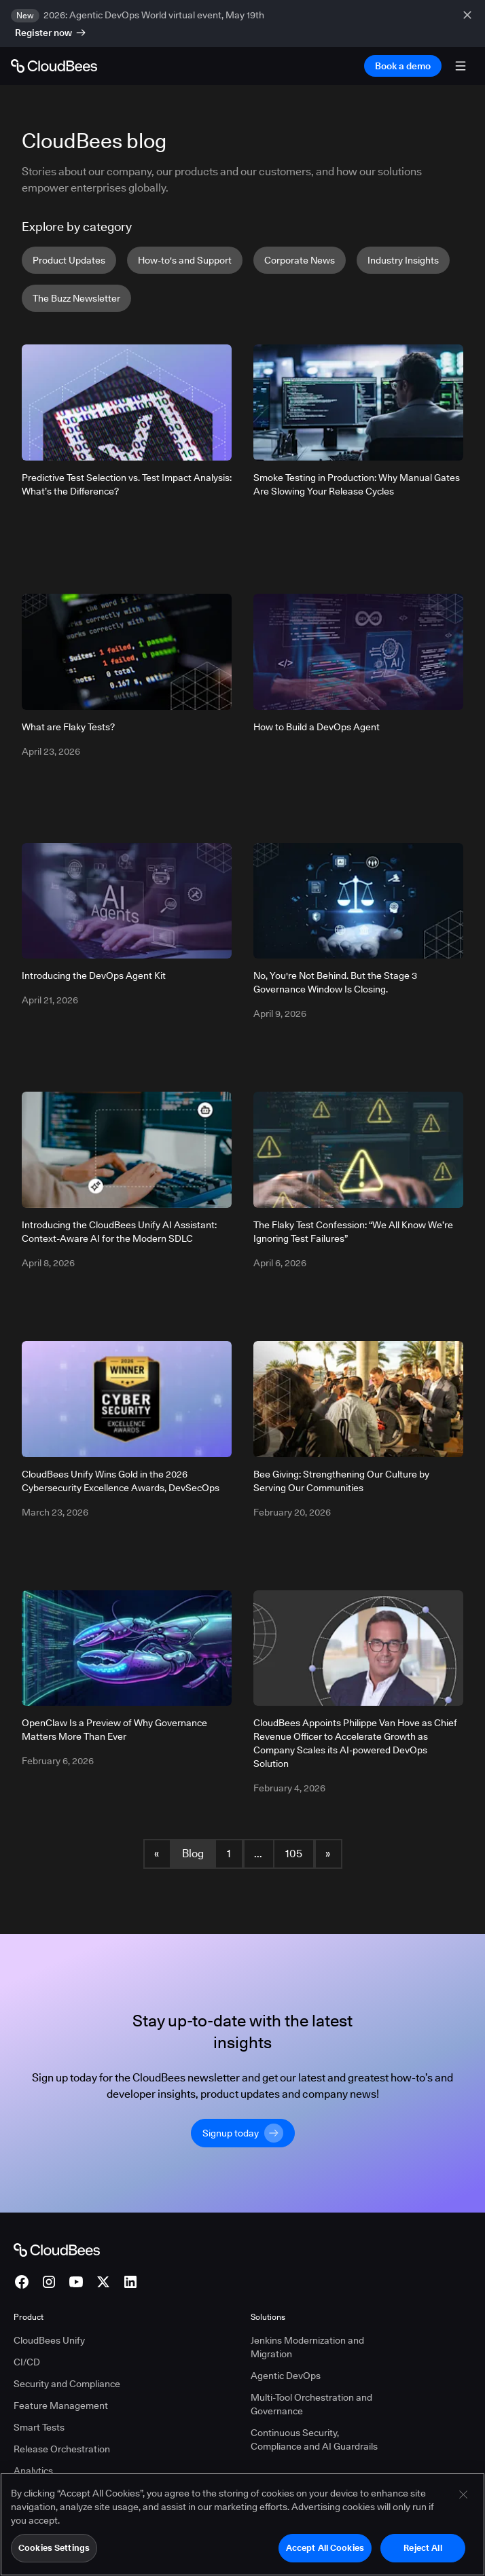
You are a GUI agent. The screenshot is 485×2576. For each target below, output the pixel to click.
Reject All (422, 2555)
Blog (193, 1853)
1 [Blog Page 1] (229, 1853)
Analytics (33, 2470)
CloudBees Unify (49, 2340)
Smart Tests (39, 2427)
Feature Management (61, 2405)
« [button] (156, 1853)
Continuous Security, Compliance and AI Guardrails (314, 2439)
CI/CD (27, 2362)
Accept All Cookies (325, 2555)
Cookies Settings (54, 2555)
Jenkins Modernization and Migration (307, 2347)
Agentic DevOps (286, 2375)
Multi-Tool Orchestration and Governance (311, 2404)
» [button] (327, 1853)
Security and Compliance (67, 2383)
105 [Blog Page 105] (293, 1853)
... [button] (258, 1853)
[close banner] (468, 23)
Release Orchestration (62, 2449)
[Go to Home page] (54, 66)
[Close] (463, 2502)
